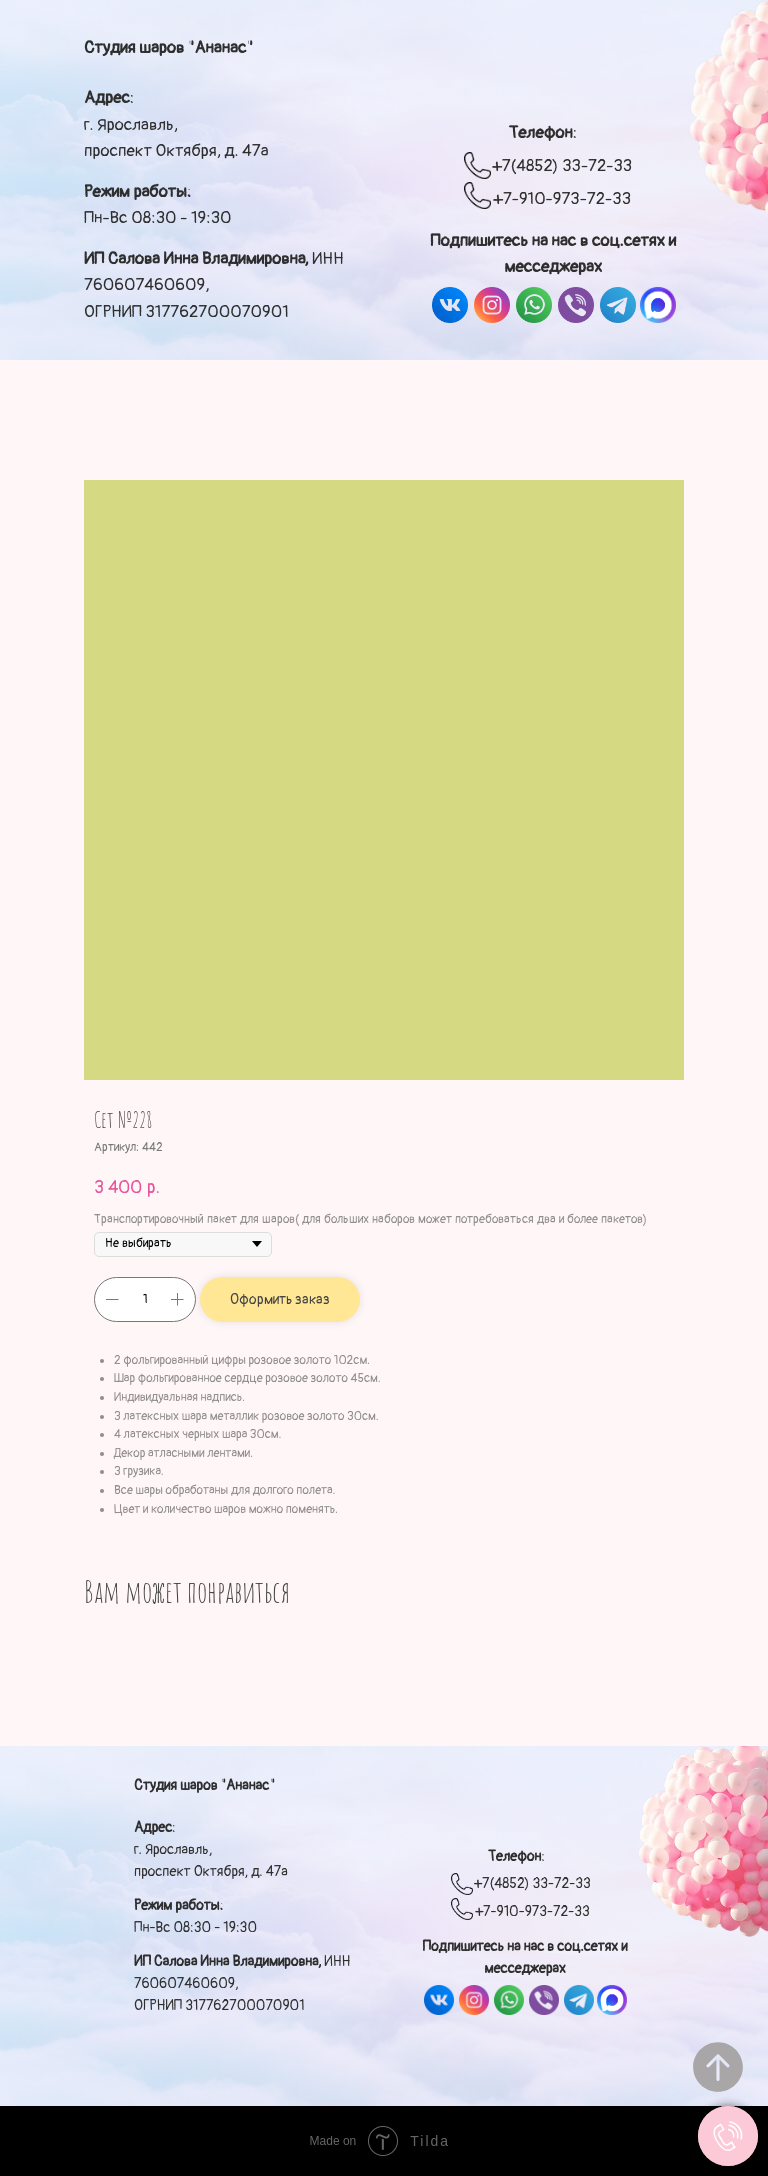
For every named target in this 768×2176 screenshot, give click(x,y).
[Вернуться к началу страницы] (718, 2067)
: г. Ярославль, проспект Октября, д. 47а (176, 124)
